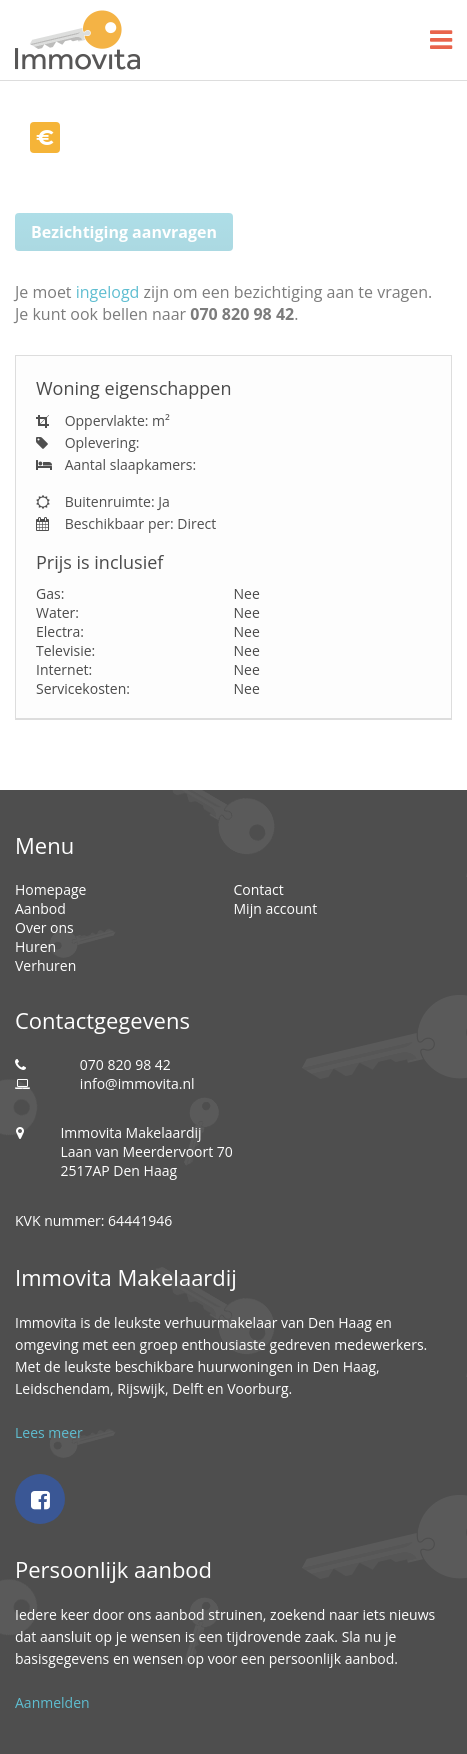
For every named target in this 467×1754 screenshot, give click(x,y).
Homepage (50, 889)
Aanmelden (52, 1702)
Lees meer (49, 1432)
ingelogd (108, 292)
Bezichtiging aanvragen (124, 232)
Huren (35, 946)
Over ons (44, 927)
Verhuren (45, 965)
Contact (259, 889)
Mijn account (276, 908)
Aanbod (40, 908)
